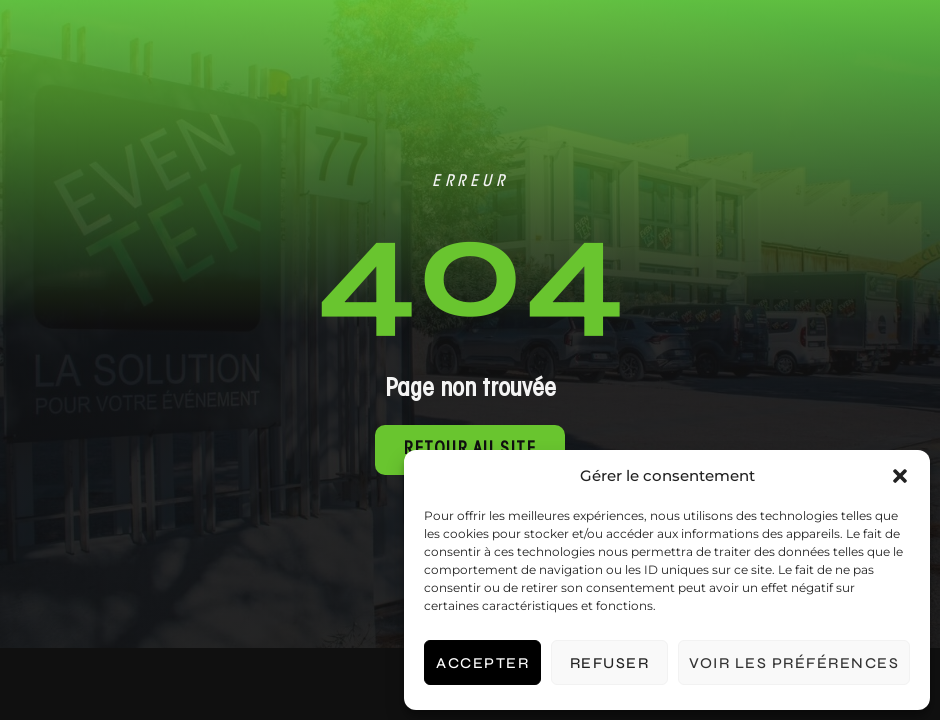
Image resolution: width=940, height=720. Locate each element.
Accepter (482, 663)
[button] (900, 476)
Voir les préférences (794, 663)
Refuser (610, 663)
